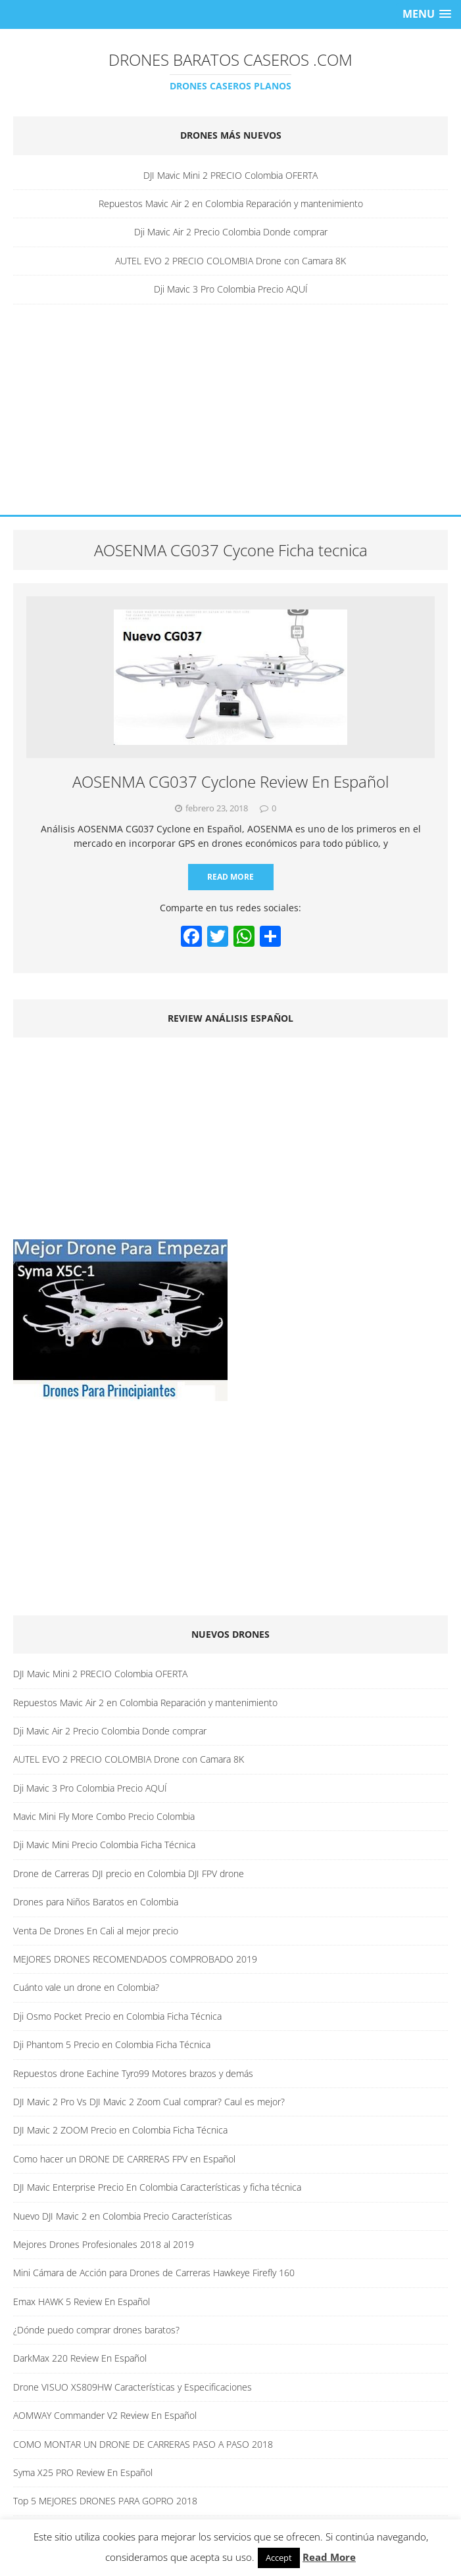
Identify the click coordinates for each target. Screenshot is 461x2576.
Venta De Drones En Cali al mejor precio (95, 1930)
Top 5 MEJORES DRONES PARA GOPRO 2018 (105, 2500)
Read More (230, 876)
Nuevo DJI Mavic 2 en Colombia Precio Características (122, 2216)
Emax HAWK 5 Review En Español (81, 2301)
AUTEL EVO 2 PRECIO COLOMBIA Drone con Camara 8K (230, 260)
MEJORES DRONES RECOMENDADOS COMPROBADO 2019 (135, 1959)
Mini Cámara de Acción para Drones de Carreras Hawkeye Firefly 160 (154, 2272)
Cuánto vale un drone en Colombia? (86, 1987)
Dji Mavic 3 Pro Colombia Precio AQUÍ (231, 289)
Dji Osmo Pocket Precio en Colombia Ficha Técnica (117, 2016)
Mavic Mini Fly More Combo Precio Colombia (104, 1816)
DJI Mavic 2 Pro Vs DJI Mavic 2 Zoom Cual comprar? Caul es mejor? (149, 2101)
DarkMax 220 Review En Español (80, 2358)
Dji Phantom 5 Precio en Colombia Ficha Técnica (111, 2044)
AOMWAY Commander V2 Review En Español (105, 2415)
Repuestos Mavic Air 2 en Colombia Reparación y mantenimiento (231, 203)
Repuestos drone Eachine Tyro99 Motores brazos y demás (133, 2073)
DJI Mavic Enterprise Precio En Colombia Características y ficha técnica (157, 2187)
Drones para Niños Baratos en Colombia (95, 1902)
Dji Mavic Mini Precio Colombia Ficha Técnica (104, 1844)
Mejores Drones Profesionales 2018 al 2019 (103, 2244)
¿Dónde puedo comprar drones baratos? (96, 2330)
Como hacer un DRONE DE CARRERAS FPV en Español (124, 2159)
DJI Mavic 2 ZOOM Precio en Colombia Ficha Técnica (120, 2130)
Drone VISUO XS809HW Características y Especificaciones (132, 2387)
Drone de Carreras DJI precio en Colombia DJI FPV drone (128, 1873)
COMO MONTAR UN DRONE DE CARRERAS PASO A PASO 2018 (143, 2444)
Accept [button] (279, 2558)
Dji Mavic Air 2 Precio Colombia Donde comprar (231, 232)
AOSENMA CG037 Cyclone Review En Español (230, 781)
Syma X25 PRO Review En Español (83, 2472)
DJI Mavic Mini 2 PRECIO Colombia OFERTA (230, 175)
